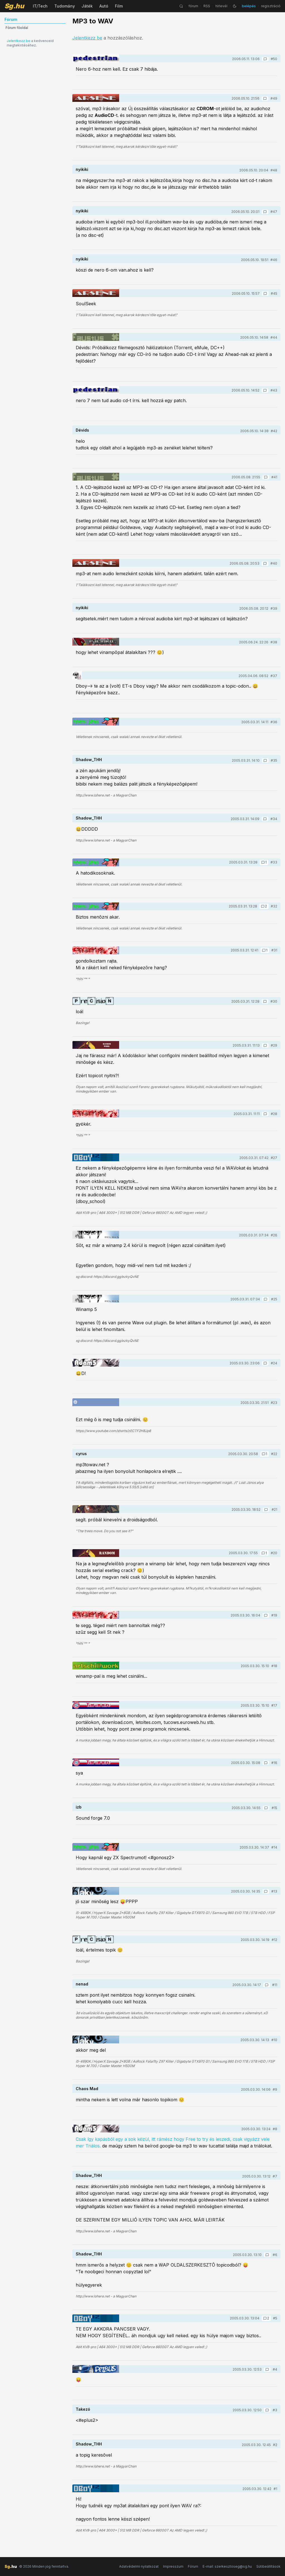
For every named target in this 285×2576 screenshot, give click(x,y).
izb (79, 1807)
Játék (87, 6)
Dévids (82, 430)
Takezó (83, 2409)
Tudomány (64, 6)
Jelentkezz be (18, 41)
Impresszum (173, 2566)
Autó (103, 6)
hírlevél (221, 6)
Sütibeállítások (268, 2566)
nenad (82, 1984)
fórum (193, 6)
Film (119, 6)
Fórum (193, 2566)
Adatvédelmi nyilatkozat (139, 2566)
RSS (206, 6)
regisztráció (271, 6)
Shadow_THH (89, 759)
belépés (249, 6)
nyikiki (82, 169)
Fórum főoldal (17, 28)
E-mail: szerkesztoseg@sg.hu (227, 2566)
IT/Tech (40, 6)
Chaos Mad (87, 2088)
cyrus (81, 1453)
